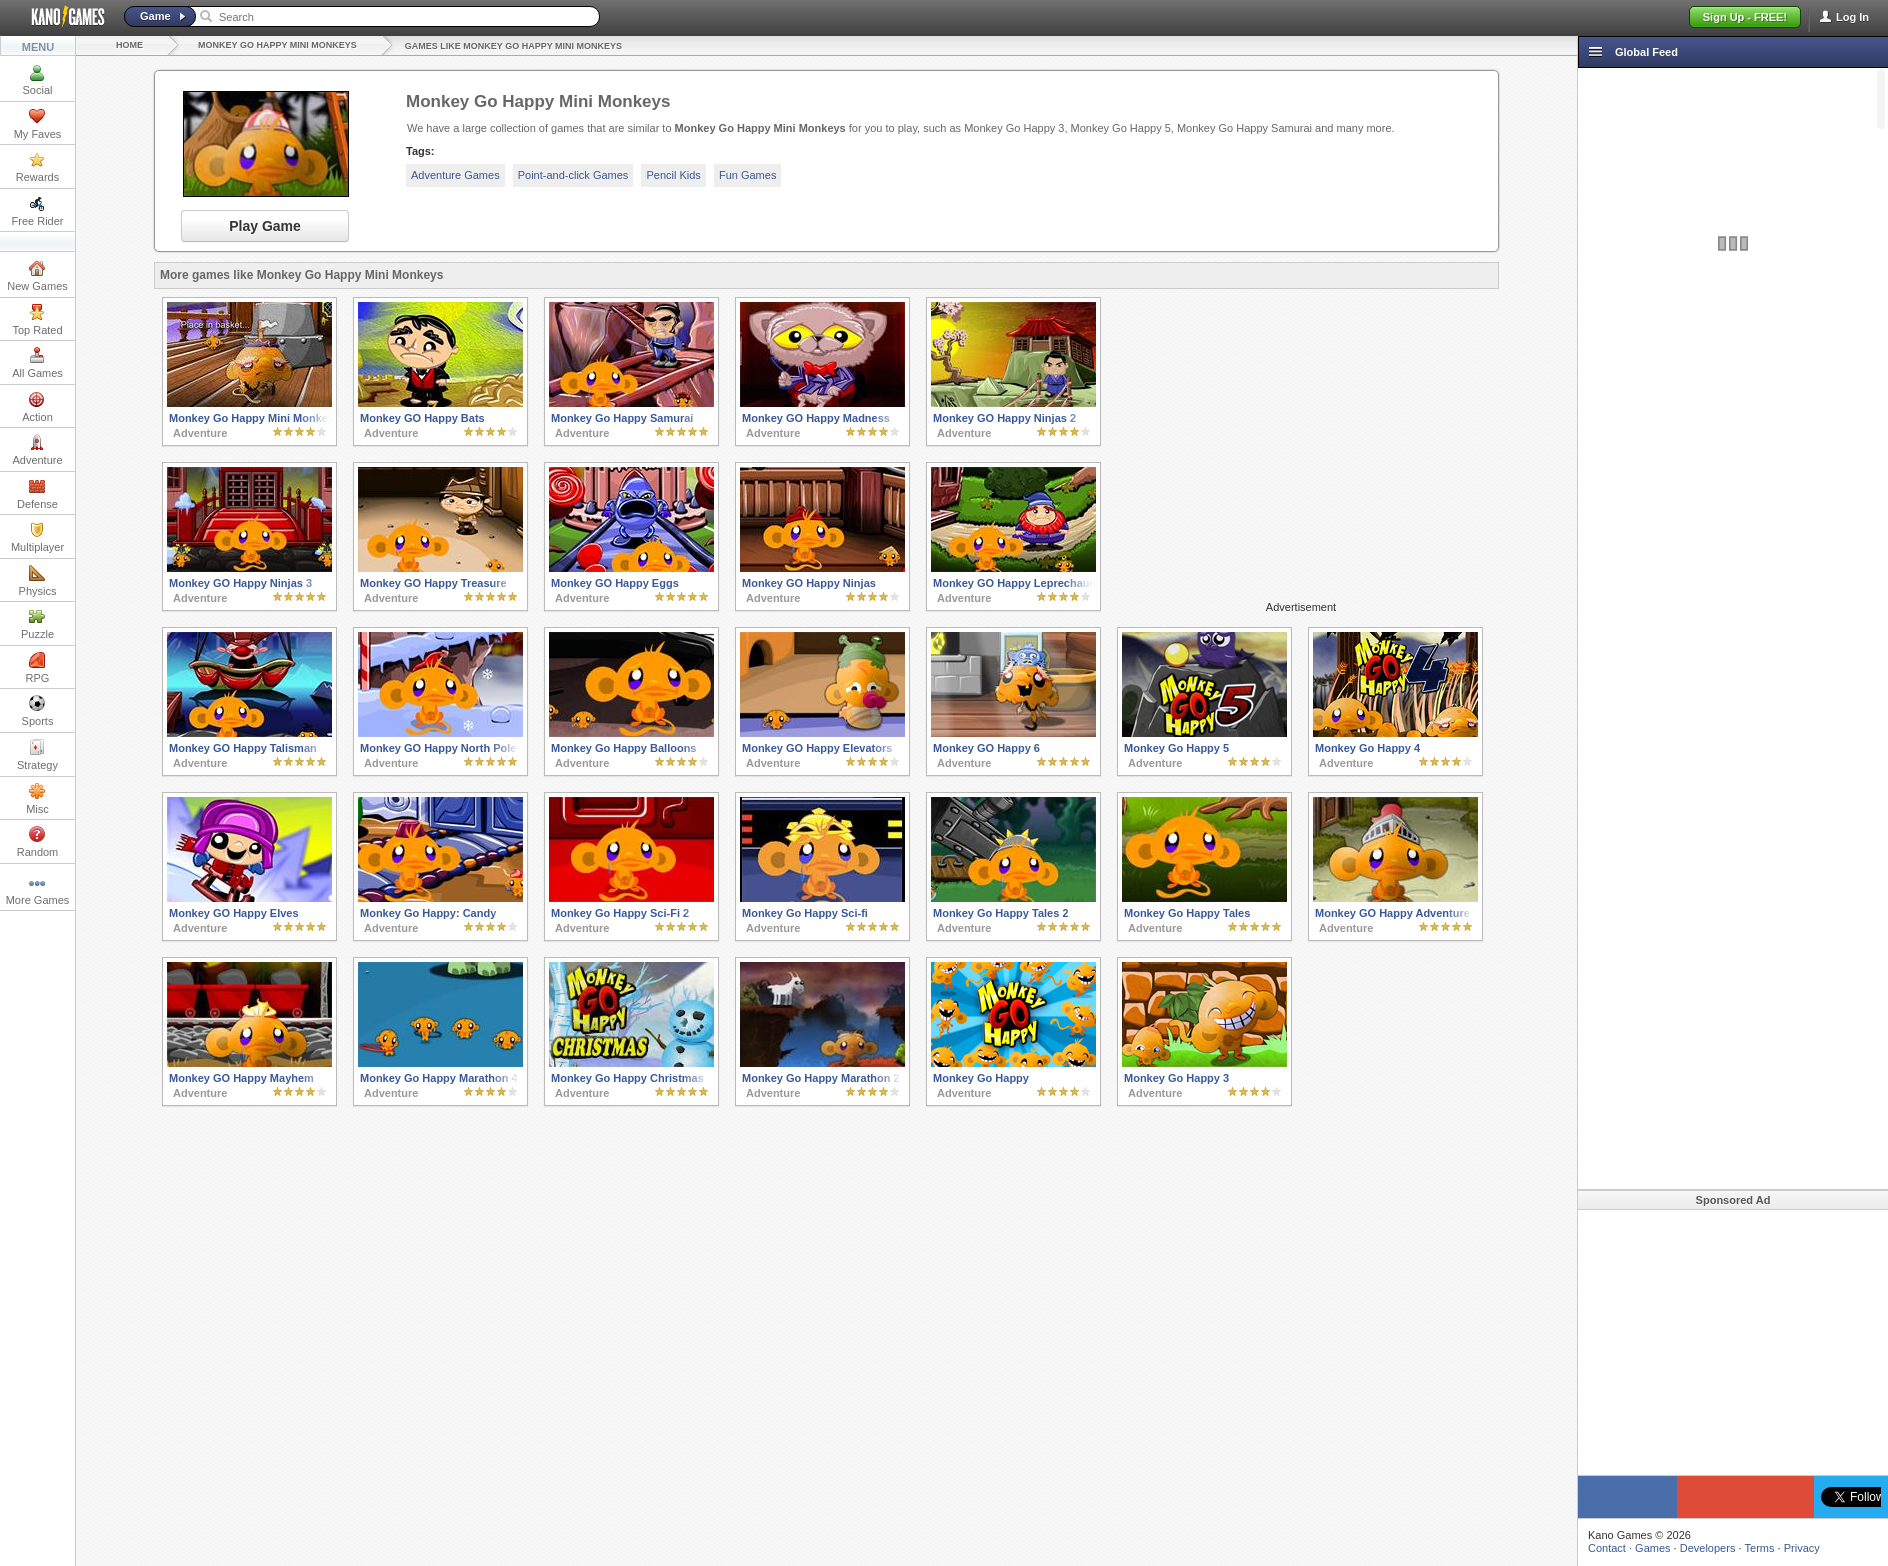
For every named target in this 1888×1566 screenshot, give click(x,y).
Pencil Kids (673, 175)
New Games (37, 276)
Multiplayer (37, 537)
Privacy (1802, 1548)
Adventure (37, 450)
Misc (37, 799)
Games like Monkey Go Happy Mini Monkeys (513, 46)
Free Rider (38, 211)
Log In (1852, 17)
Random (38, 842)
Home (129, 45)
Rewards (37, 167)
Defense (37, 494)
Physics (38, 581)
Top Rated (37, 320)
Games (1652, 1548)
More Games (38, 890)
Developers (1708, 1548)
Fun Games (747, 175)
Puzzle (37, 624)
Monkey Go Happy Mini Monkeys (277, 45)
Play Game (265, 226)
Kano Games (60, 17)
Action (37, 407)
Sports (38, 711)
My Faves (38, 124)
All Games (37, 363)
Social (38, 80)
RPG (38, 668)
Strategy (37, 755)
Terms (1760, 1548)
